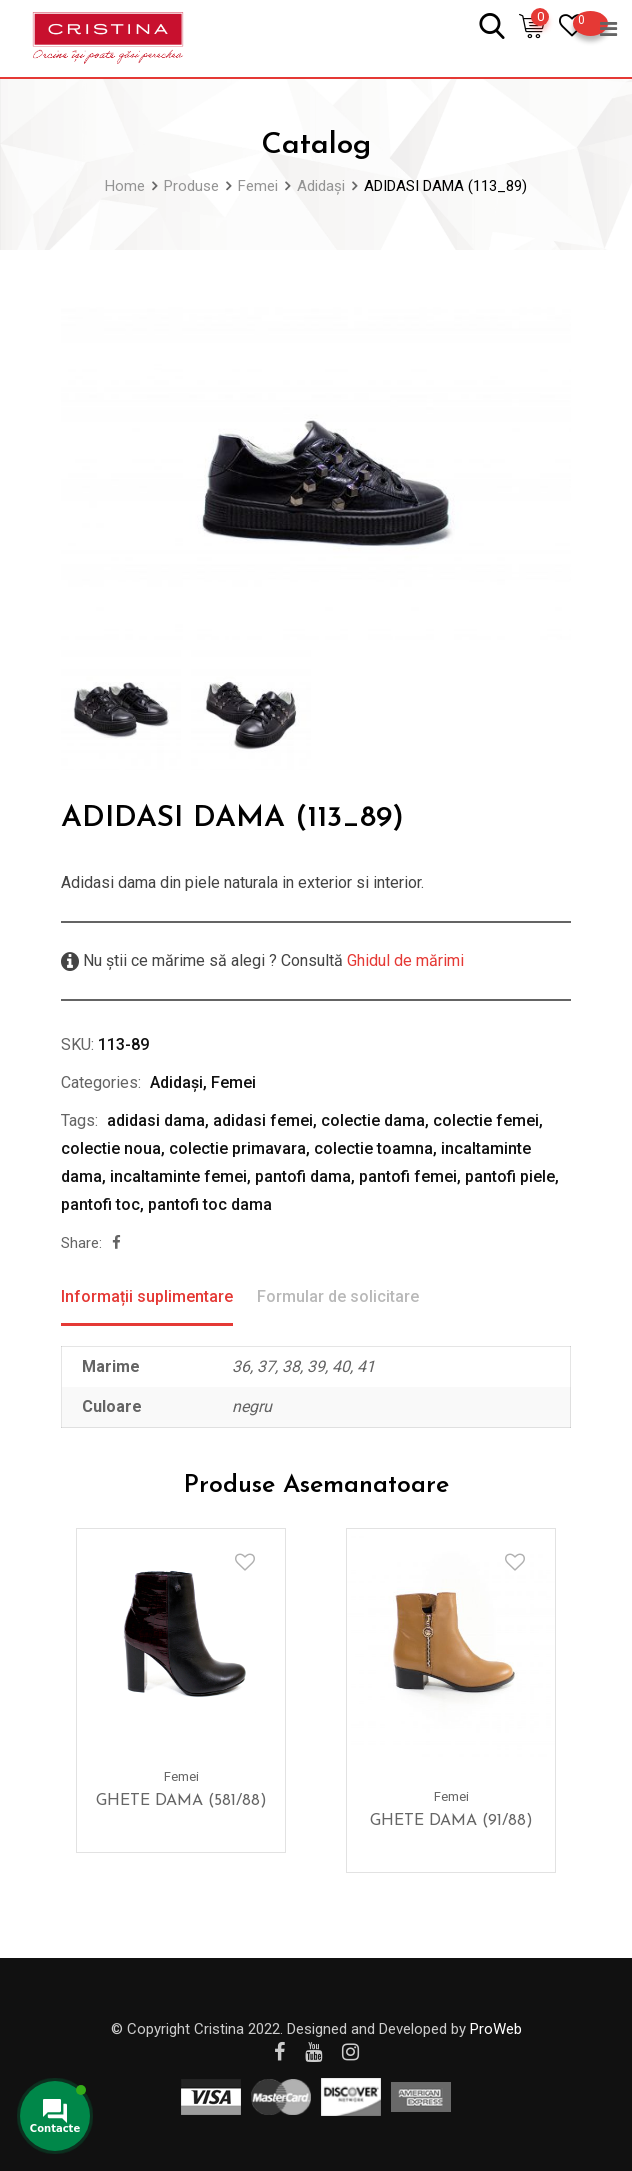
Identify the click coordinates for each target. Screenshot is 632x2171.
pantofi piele (510, 1176)
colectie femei (486, 1120)
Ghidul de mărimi (403, 960)
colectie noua (111, 1148)
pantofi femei (408, 1176)
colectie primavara (237, 1148)
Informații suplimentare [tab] (147, 1296)
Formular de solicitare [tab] (338, 1296)
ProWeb (496, 2029)
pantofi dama (303, 1176)
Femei (233, 1082)
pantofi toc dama (210, 1204)
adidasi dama (156, 1120)
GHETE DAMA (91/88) (451, 1821)
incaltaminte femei (178, 1176)
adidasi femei (263, 1120)
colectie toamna (373, 1148)
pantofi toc (100, 1204)
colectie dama (373, 1120)
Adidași (176, 1082)
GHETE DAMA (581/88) (181, 1801)
